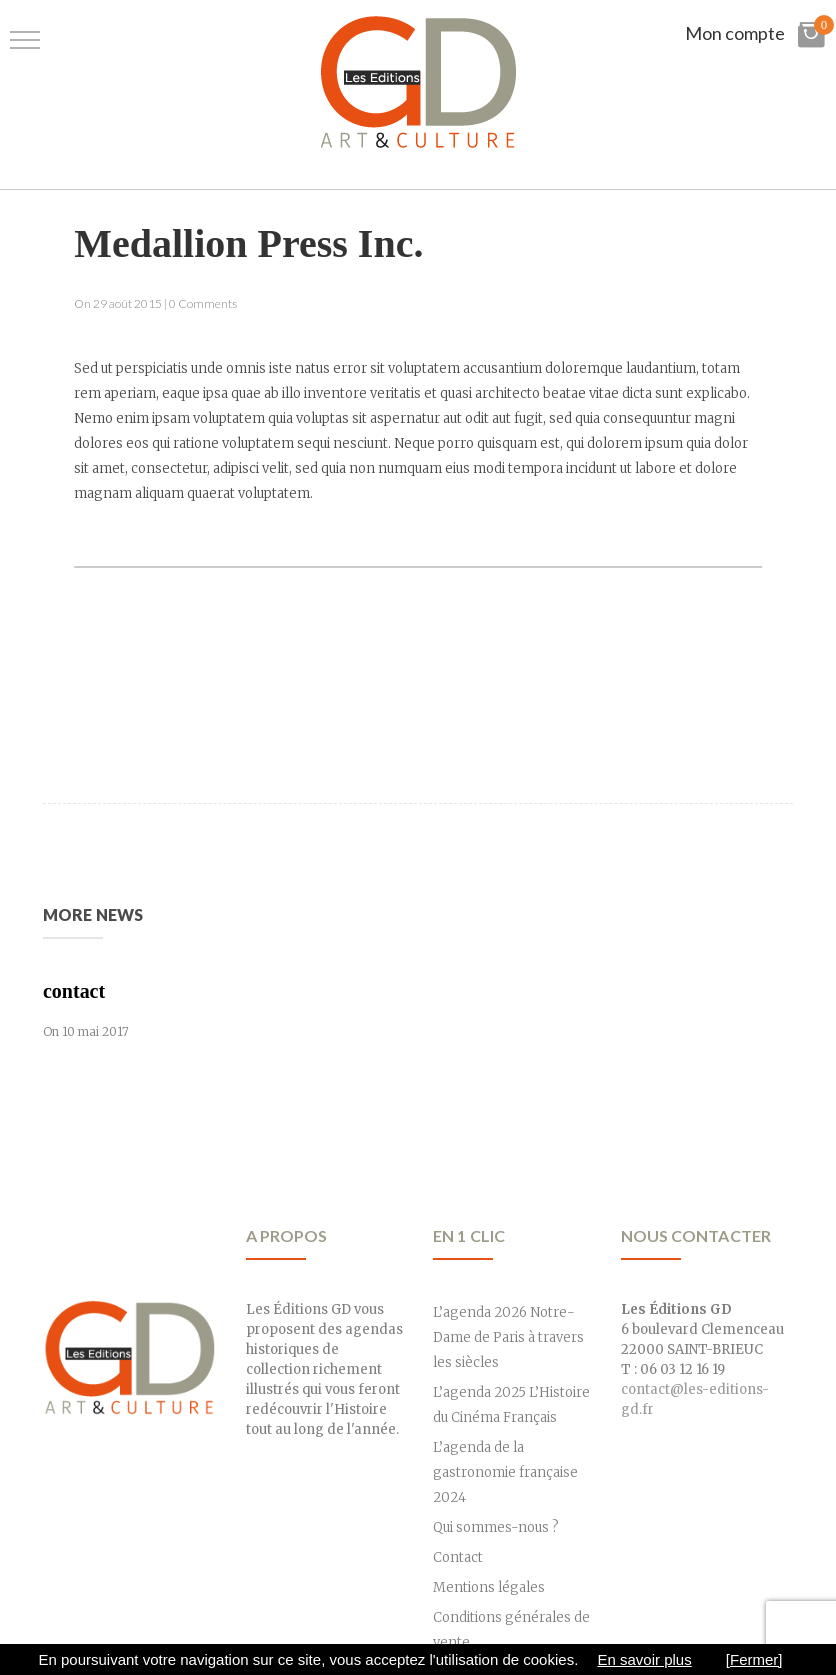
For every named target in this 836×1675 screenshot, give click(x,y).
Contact (458, 1557)
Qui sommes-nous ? (496, 1527)
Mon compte (735, 33)
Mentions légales (489, 1587)
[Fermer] (754, 1659)
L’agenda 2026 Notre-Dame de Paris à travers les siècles (508, 1337)
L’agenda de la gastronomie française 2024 (505, 1472)
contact (74, 991)
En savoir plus (644, 1659)
